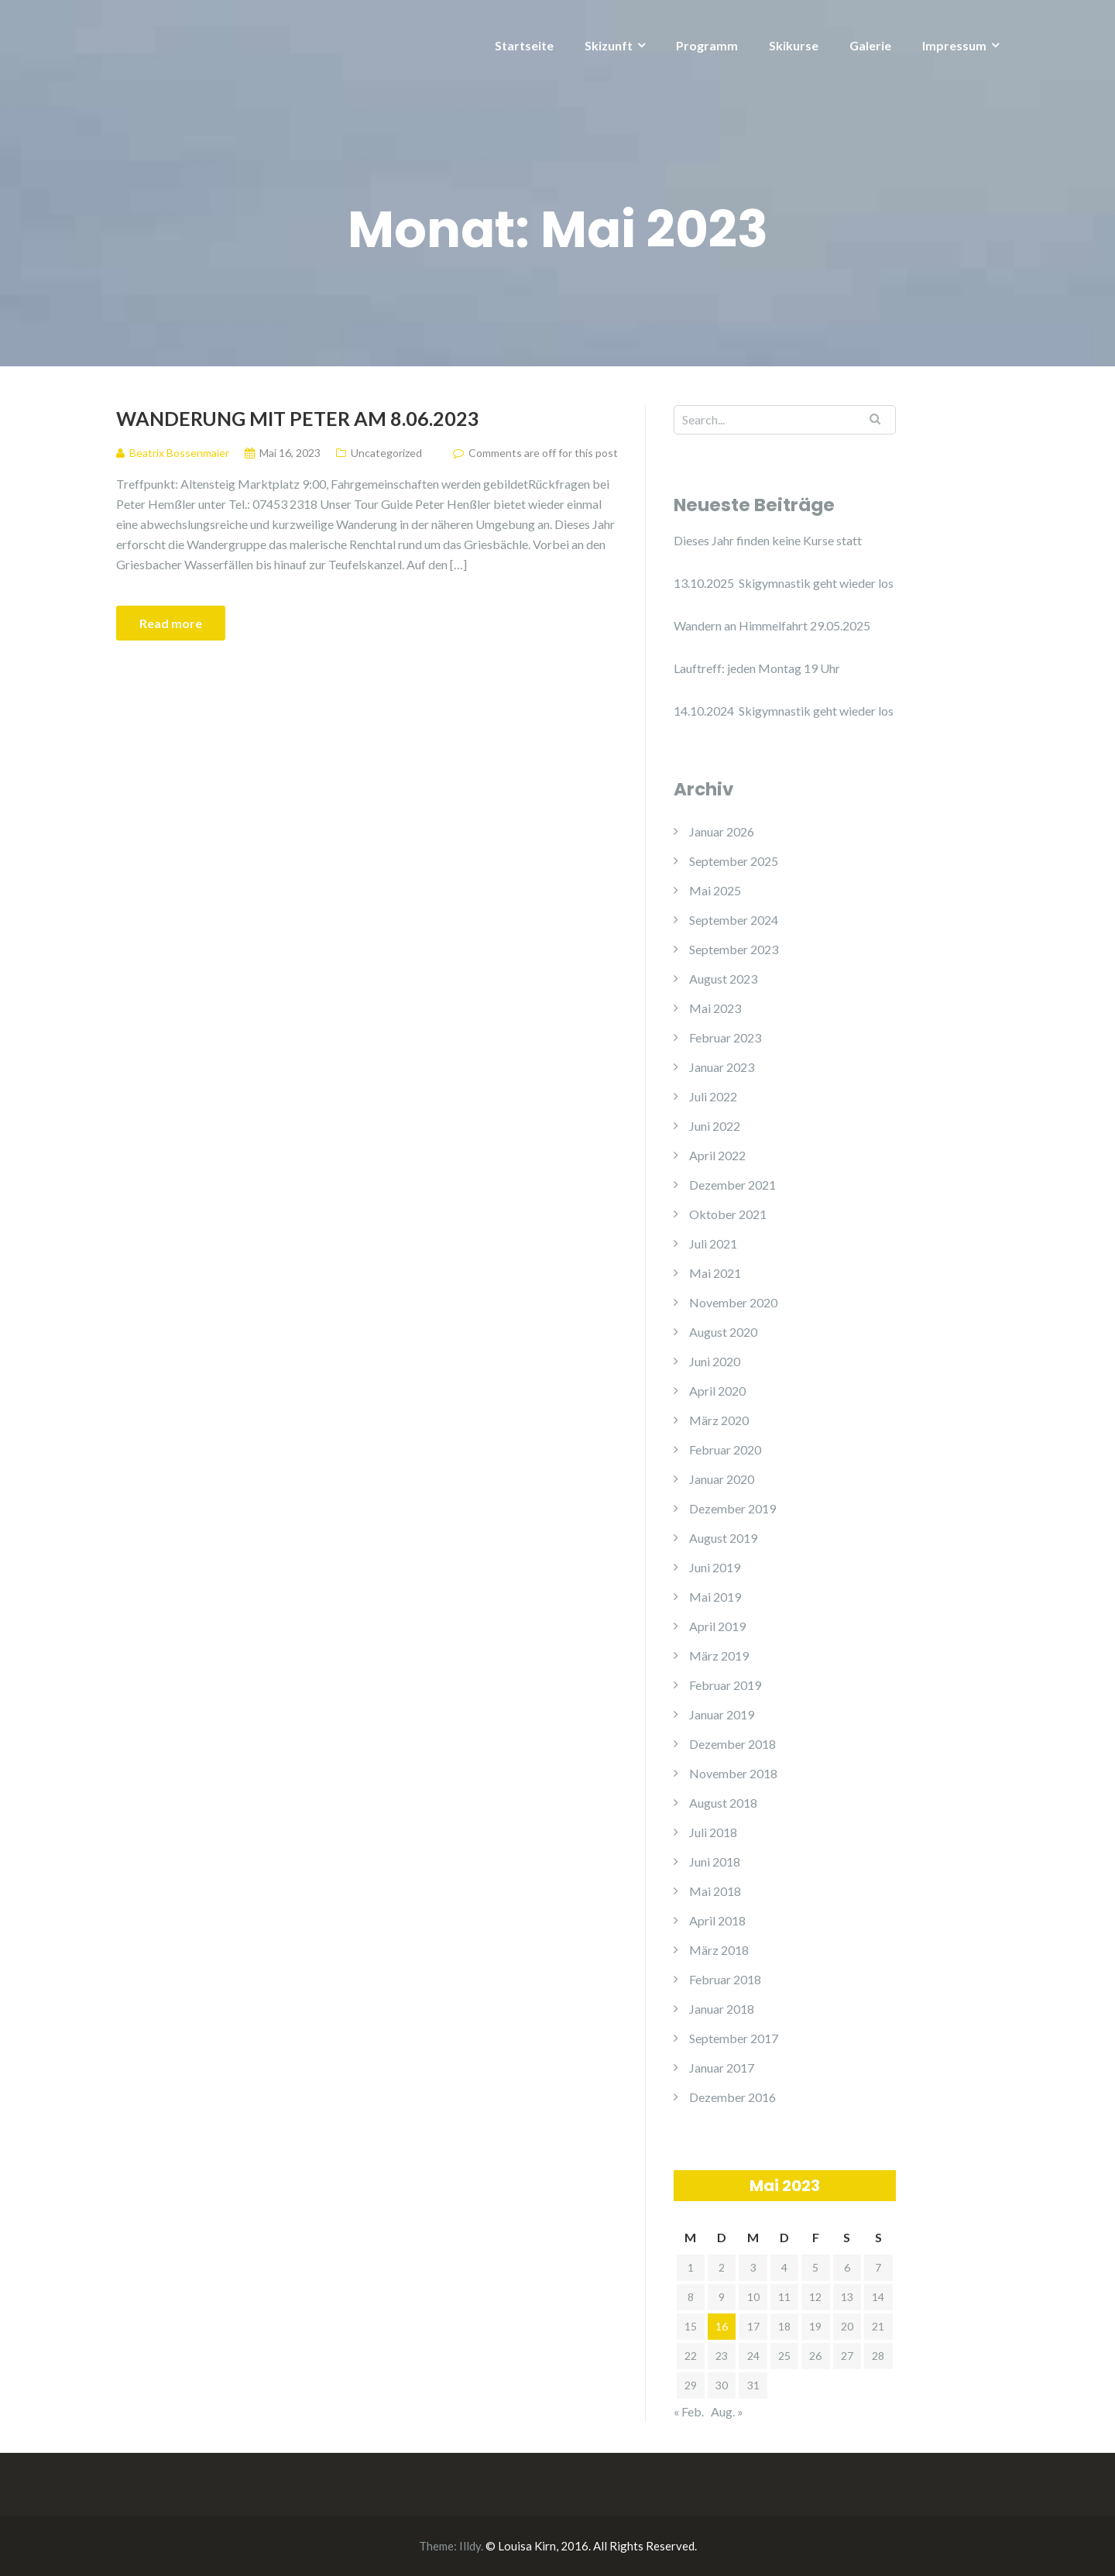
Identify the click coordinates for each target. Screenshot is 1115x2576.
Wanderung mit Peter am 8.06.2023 (297, 418)
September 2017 (733, 2038)
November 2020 (733, 1302)
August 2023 (723, 978)
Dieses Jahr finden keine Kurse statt (768, 540)
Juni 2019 (714, 1567)
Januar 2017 (721, 2067)
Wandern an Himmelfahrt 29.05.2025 (772, 625)
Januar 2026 (721, 831)
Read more (170, 623)
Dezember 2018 (732, 1743)
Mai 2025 (715, 890)
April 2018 (717, 1920)
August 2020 (723, 1331)
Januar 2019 (721, 1714)
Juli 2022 (713, 1096)
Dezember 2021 (732, 1184)
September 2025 (733, 861)
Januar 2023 (721, 1067)
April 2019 (717, 1626)
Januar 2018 (721, 2008)
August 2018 (723, 1802)
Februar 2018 (725, 1979)
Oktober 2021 (728, 1214)
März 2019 (719, 1655)
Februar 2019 (725, 1685)
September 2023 (733, 949)
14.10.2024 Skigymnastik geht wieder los (784, 710)
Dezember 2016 (732, 2097)
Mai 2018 (715, 1891)
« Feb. (689, 2411)
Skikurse (793, 45)
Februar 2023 (725, 1037)
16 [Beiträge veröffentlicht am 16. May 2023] (721, 2326)
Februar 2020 (725, 1449)
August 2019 (723, 1537)
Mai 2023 (715, 1008)
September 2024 (733, 919)
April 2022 (717, 1155)
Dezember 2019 (732, 1508)
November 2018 (733, 1773)
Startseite (524, 45)
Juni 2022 (714, 1125)
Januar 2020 (721, 1479)
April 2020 (717, 1390)
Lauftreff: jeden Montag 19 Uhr (757, 668)
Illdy (470, 2546)
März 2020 (719, 1420)
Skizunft (609, 45)
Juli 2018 (713, 1832)
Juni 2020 (714, 1361)
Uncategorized (386, 452)
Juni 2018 (714, 1861)
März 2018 (719, 1949)
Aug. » (727, 2411)
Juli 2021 (713, 1243)
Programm (707, 45)
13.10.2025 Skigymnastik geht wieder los (784, 582)
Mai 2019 (715, 1596)
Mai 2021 (715, 1273)
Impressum (954, 45)
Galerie (870, 45)
